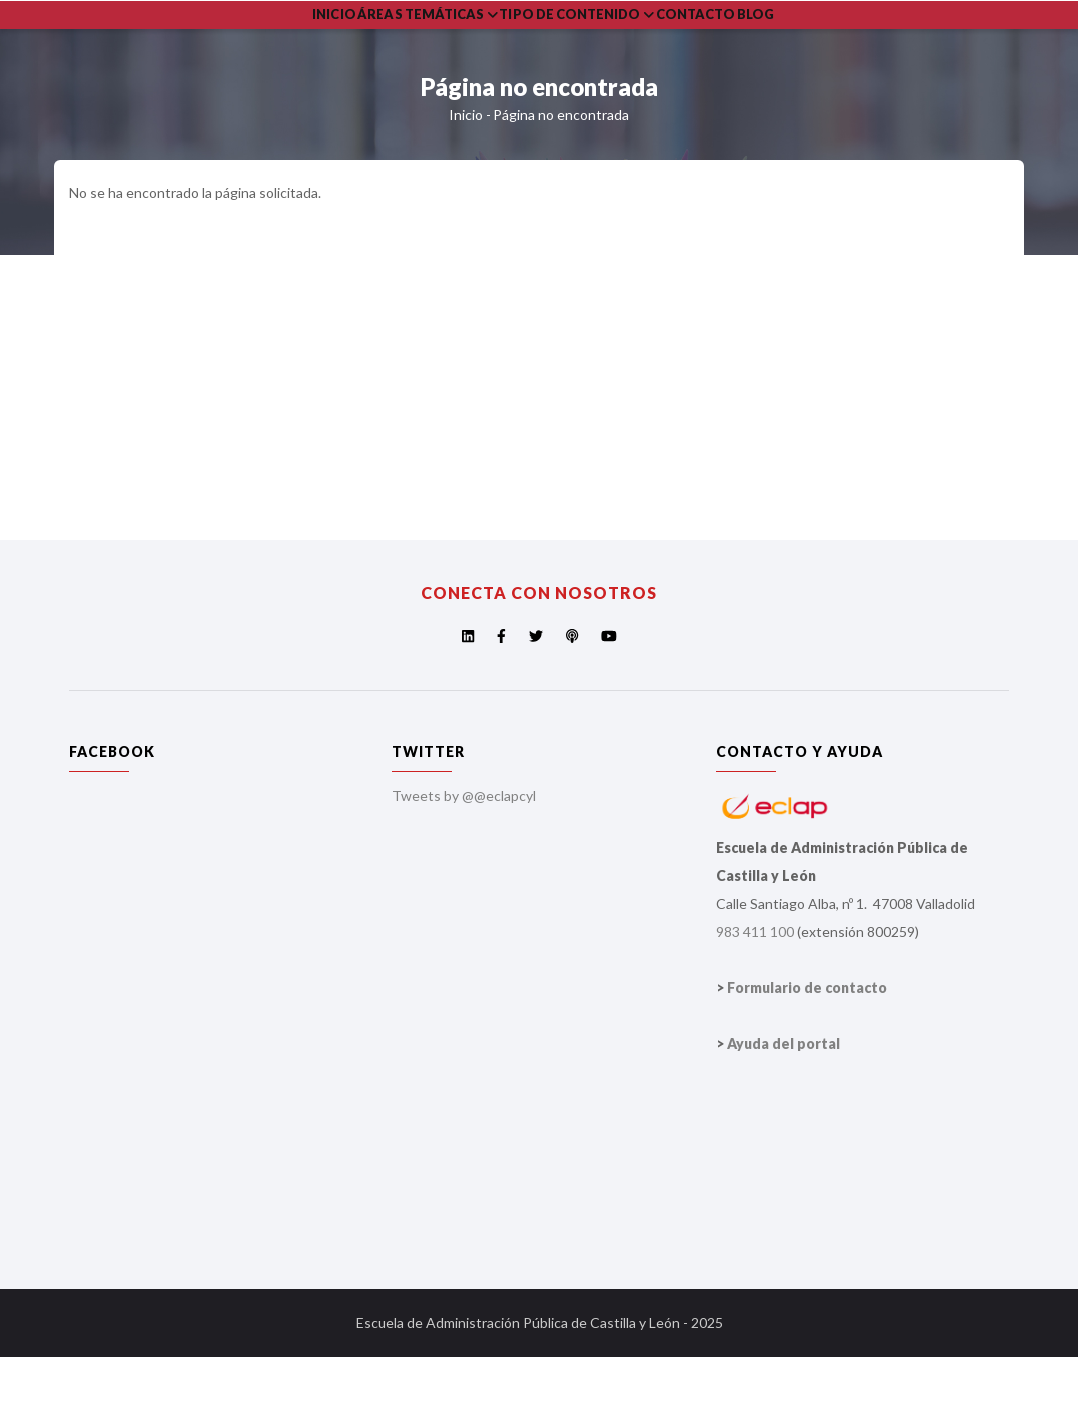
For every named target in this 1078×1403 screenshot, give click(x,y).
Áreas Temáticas (455, 37)
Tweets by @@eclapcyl (464, 841)
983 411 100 (755, 977)
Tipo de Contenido (621, 37)
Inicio (344, 37)
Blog (836, 37)
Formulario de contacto (807, 1033)
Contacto (758, 37)
